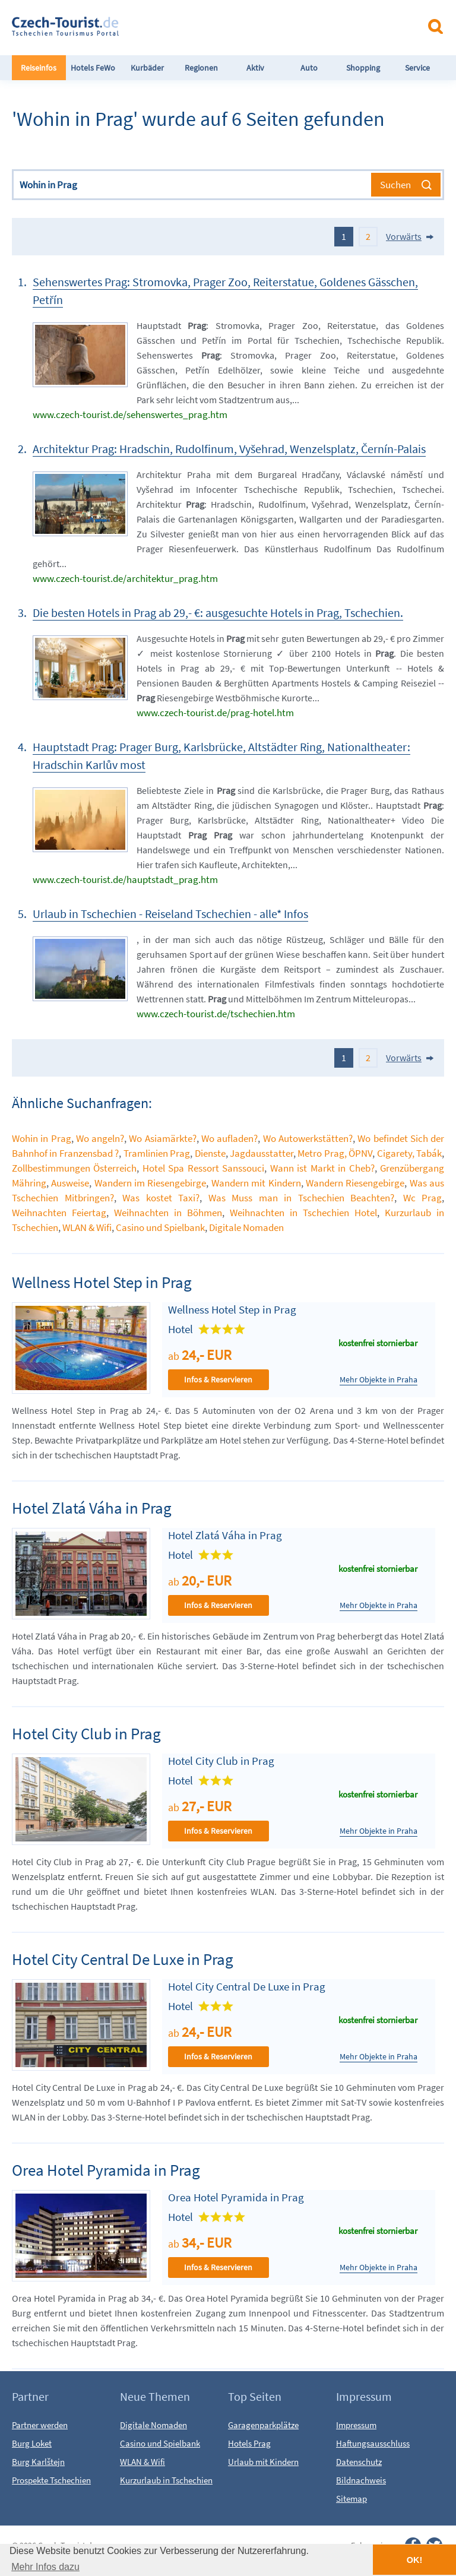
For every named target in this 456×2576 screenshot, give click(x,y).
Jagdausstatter (261, 1153)
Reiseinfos (38, 67)
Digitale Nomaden (246, 1227)
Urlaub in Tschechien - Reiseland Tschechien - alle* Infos (170, 913)
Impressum (356, 2425)
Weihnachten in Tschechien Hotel (303, 1212)
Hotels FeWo (93, 67)
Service (417, 67)
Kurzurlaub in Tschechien (166, 2480)
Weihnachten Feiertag (59, 1212)
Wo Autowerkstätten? (308, 1138)
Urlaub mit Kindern (263, 2461)
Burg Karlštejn (38, 2461)
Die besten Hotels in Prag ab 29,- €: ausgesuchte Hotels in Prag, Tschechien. (218, 612)
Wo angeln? (100, 1138)
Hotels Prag (249, 2443)
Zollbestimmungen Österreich (74, 1168)
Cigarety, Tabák (409, 1153)
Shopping (363, 67)
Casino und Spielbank (160, 1227)
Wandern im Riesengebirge (150, 1182)
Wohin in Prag (41, 1138)
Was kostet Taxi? (161, 1197)
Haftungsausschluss (373, 2443)
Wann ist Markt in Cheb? (322, 1168)
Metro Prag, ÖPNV (334, 1153)
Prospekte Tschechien (51, 2480)
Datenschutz (359, 2461)
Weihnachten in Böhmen (168, 1212)
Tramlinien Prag (157, 1153)
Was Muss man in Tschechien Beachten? (301, 1197)
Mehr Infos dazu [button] (45, 2567)
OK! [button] (414, 2560)
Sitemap (351, 2498)
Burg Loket (32, 2443)
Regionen (201, 67)
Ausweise (70, 1182)
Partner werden (40, 2425)
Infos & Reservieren (218, 1379)
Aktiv (255, 67)
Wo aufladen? (229, 1138)
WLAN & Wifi (87, 1227)
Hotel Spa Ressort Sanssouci (203, 1168)
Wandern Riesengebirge (355, 1182)
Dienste (210, 1153)
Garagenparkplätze (263, 2425)
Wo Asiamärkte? (162, 1138)
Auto (309, 67)
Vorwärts (404, 236)
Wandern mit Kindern (256, 1182)
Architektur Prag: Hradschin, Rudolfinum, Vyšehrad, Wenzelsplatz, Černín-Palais (229, 448)
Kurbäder (147, 67)
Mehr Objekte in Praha (378, 1380)
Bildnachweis (361, 2480)
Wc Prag (422, 1197)
